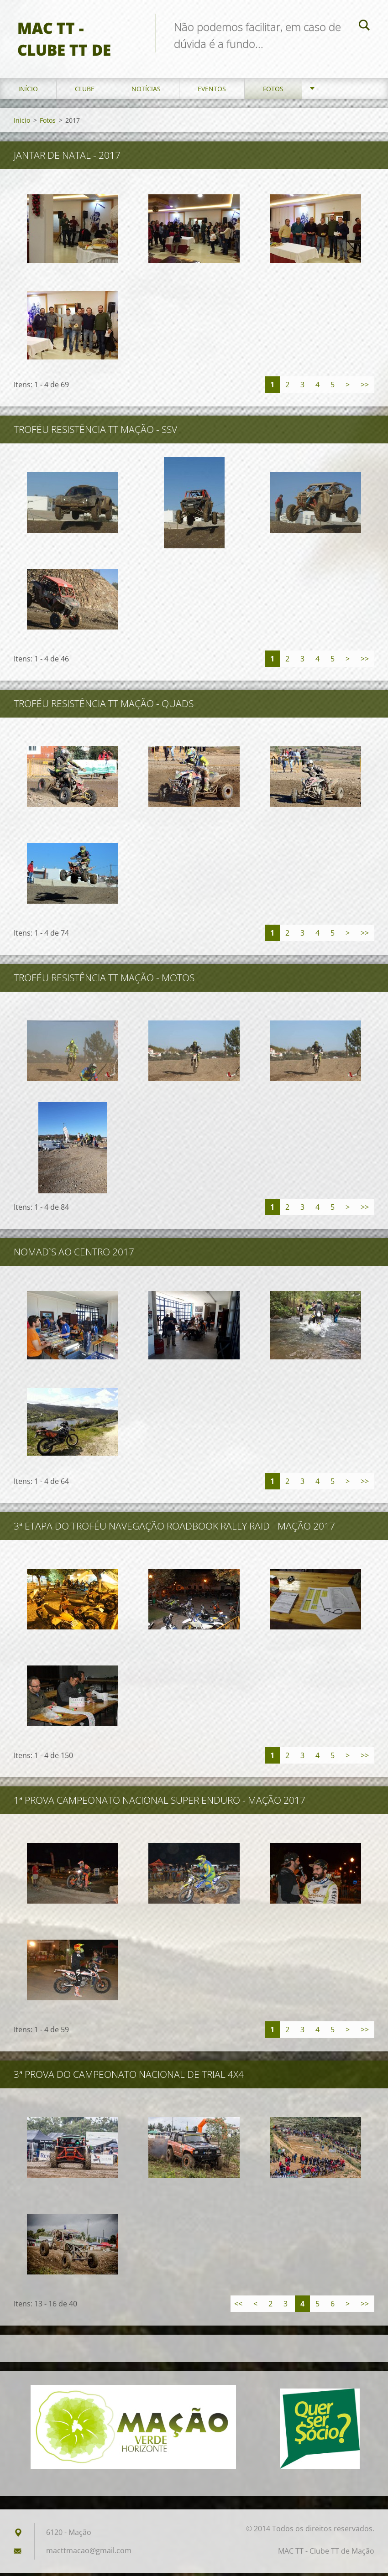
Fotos (273, 91)
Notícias (146, 91)
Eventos (212, 91)
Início (28, 91)
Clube (84, 91)
